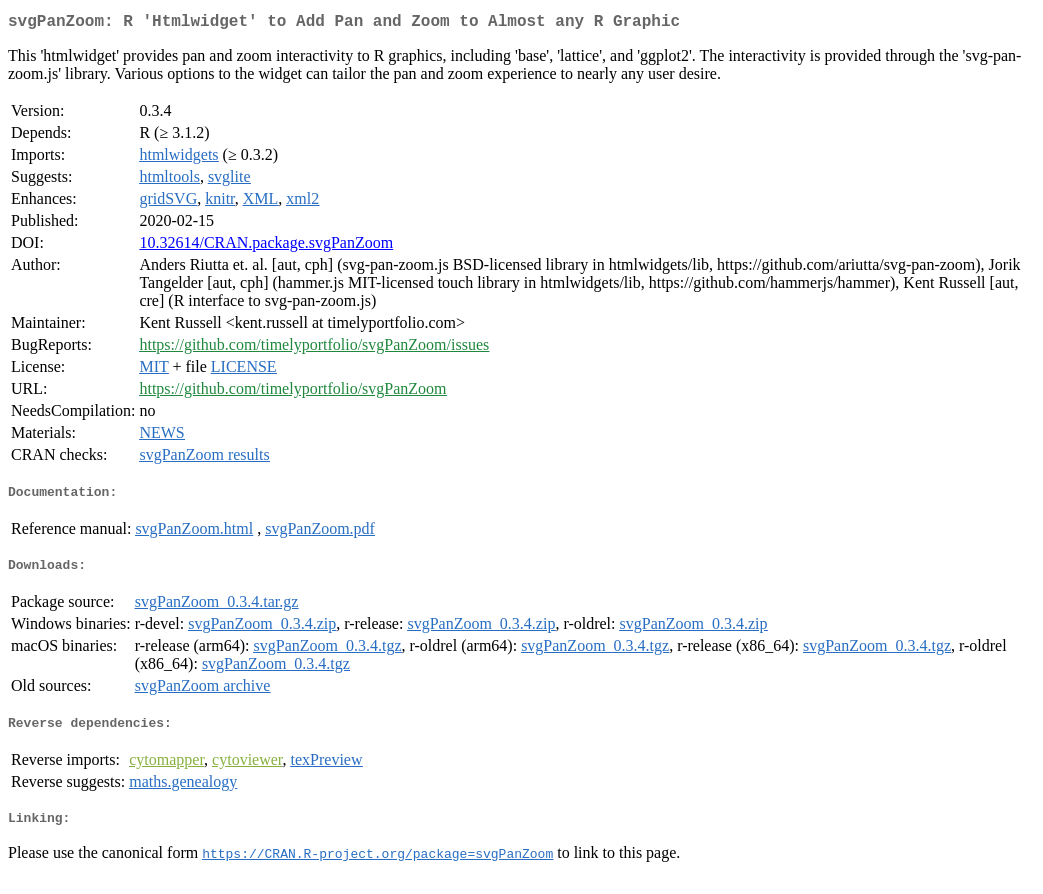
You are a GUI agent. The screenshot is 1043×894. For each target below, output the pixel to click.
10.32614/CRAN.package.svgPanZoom (266, 246)
